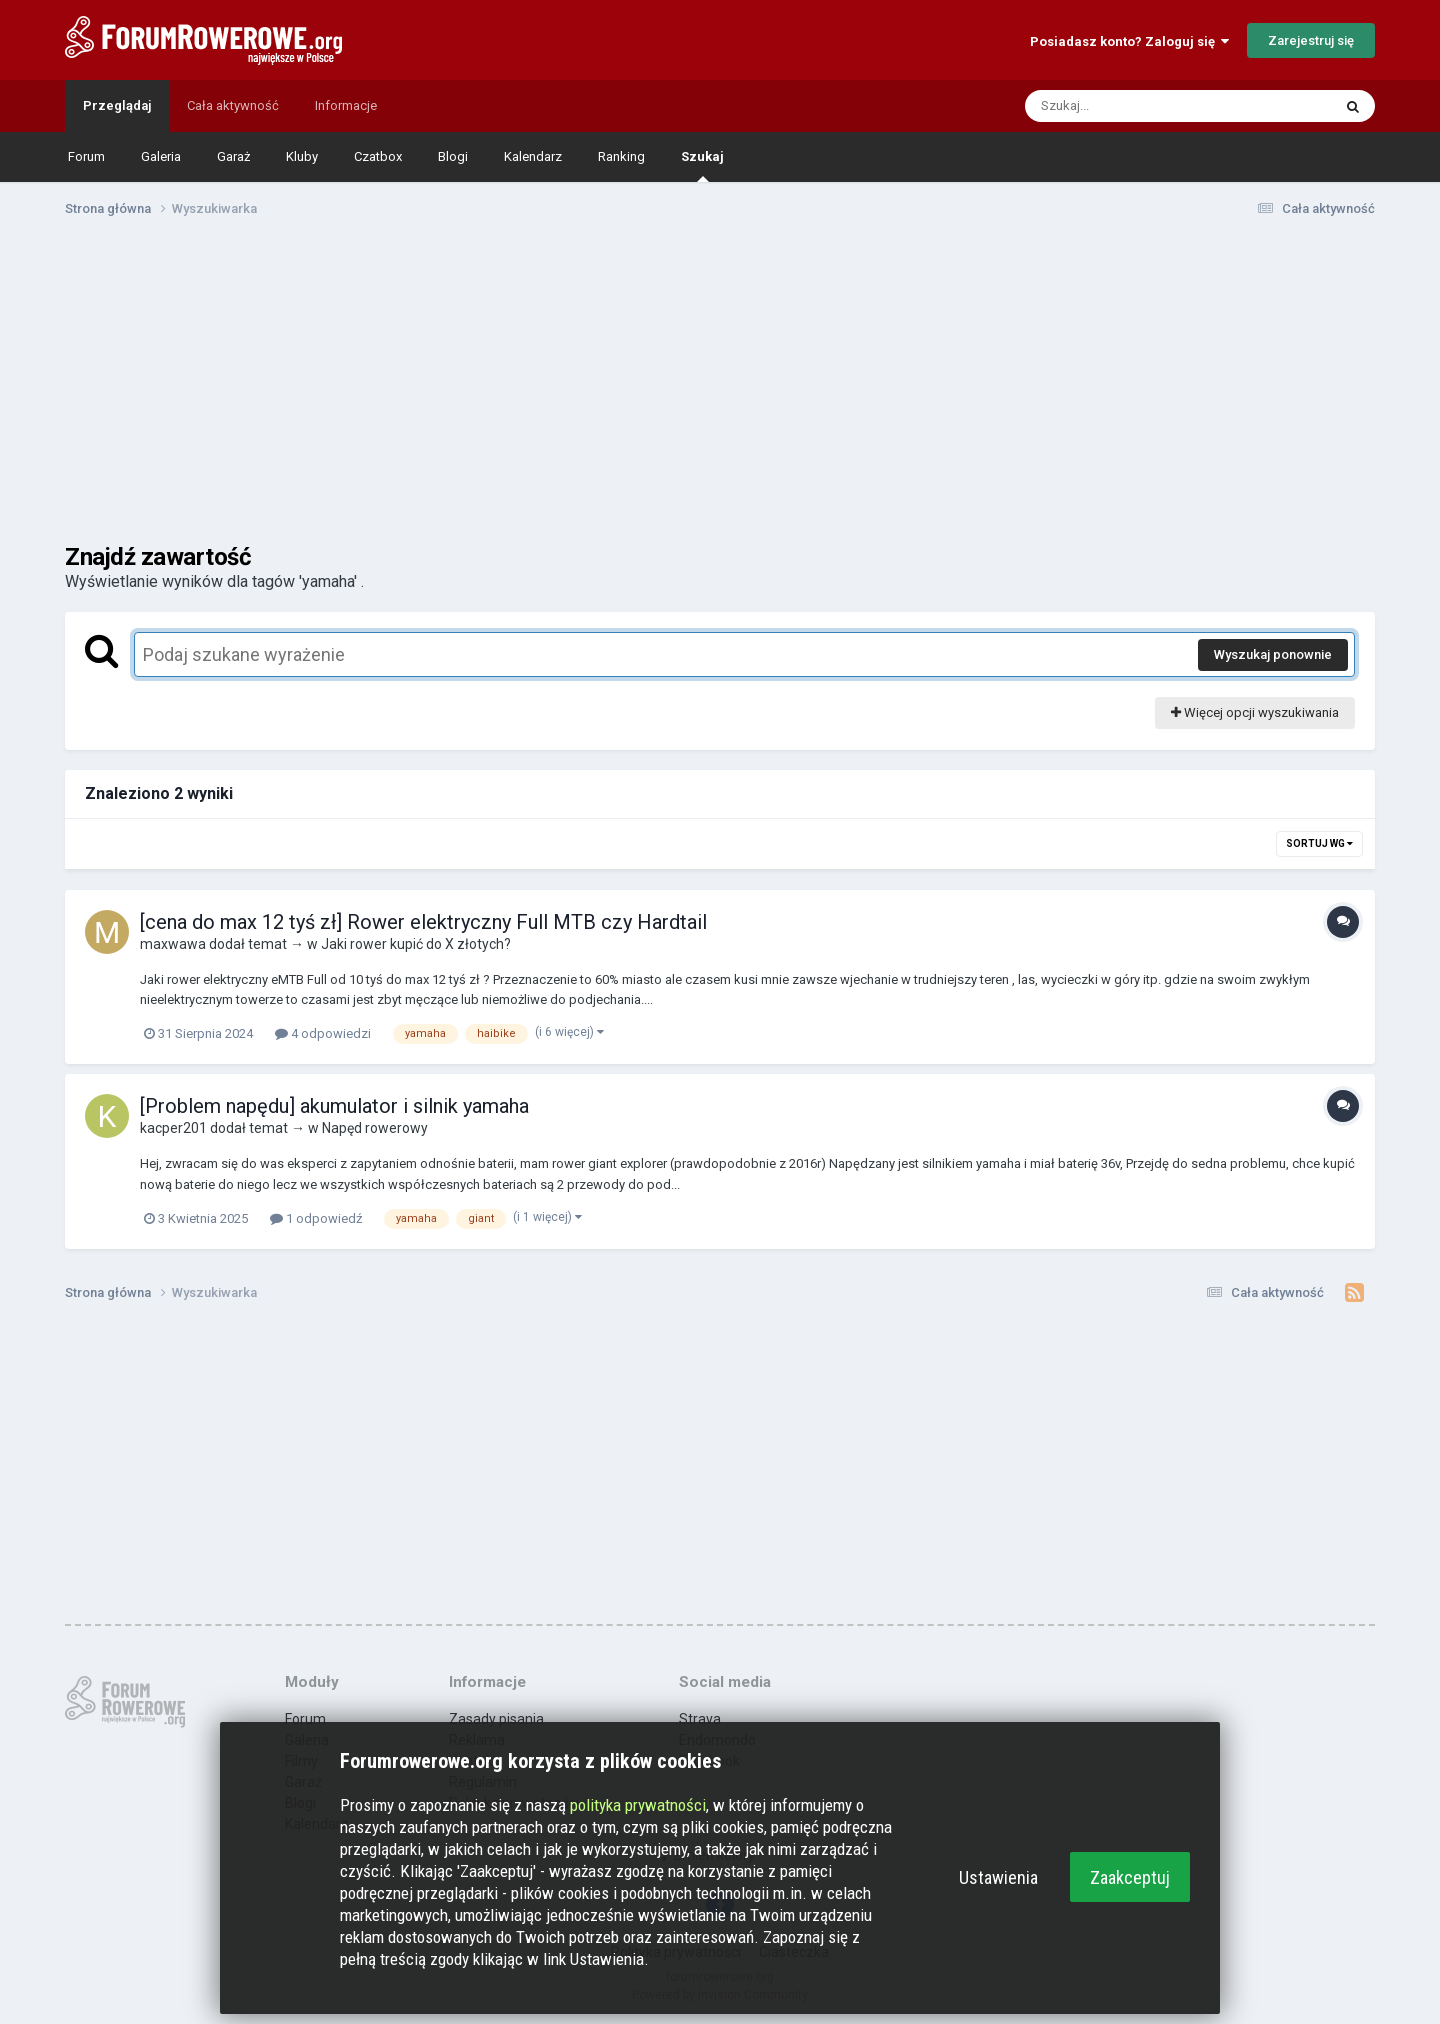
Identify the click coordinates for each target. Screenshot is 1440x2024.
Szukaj (702, 165)
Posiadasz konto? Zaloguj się (1129, 41)
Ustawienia (998, 1877)
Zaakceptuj (1130, 1877)
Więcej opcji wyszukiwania (1255, 712)
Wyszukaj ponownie (1273, 654)
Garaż (233, 156)
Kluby (302, 156)
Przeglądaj (117, 105)
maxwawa (173, 944)
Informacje (346, 105)
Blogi (453, 156)
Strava (700, 1719)
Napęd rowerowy (375, 1128)
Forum (86, 156)
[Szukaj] (1131, 106)
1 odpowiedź (316, 1218)
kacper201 (173, 1128)
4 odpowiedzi (323, 1033)
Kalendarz (533, 156)
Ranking (621, 156)
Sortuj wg (1319, 843)
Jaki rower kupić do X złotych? (416, 944)
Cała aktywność (233, 105)
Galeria (161, 156)
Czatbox (378, 156)
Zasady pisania (496, 1719)
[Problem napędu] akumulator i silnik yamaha (334, 1106)
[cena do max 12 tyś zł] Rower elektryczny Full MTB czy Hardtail (423, 922)
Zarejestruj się (1311, 40)
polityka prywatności (638, 1805)
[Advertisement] (720, 388)
